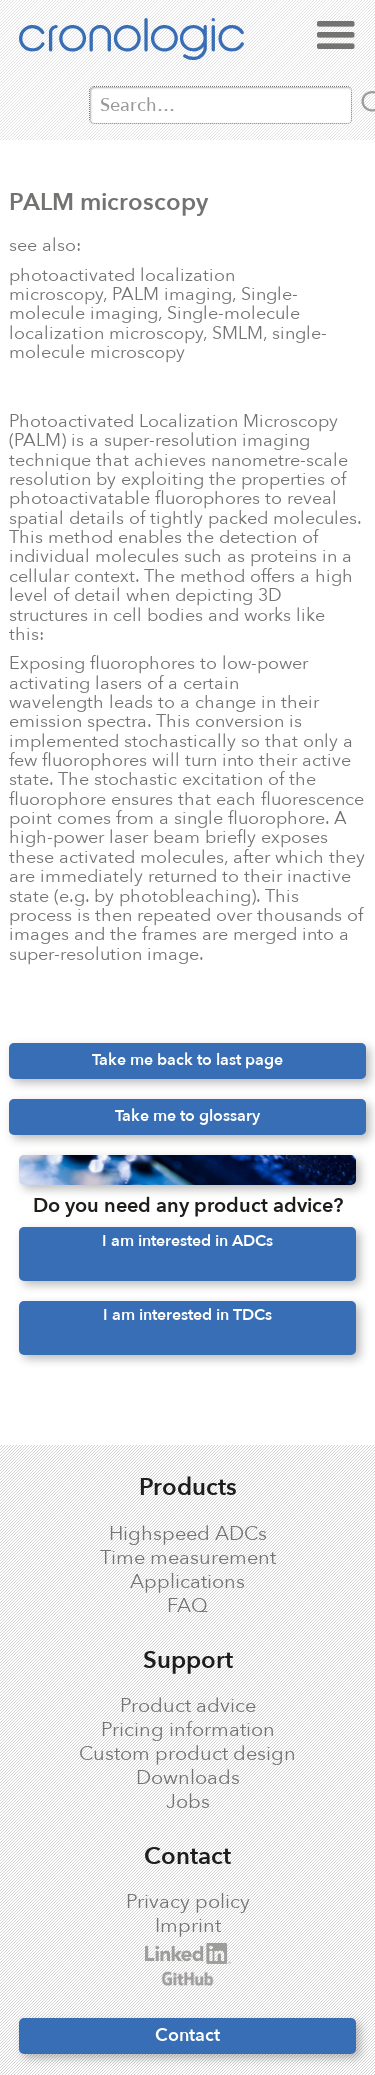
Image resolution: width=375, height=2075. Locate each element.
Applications (187, 1582)
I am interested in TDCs (187, 1315)
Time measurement (188, 1558)
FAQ (187, 1606)
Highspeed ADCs (188, 1534)
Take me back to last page (187, 1060)
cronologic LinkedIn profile (167, 1953)
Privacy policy (188, 1902)
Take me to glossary (187, 1116)
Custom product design (187, 1754)
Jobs (188, 1802)
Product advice (188, 1706)
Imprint (188, 1926)
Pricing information (188, 1730)
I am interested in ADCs (187, 1241)
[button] (336, 36)
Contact (187, 2035)
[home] (151, 42)
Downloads (188, 1778)
